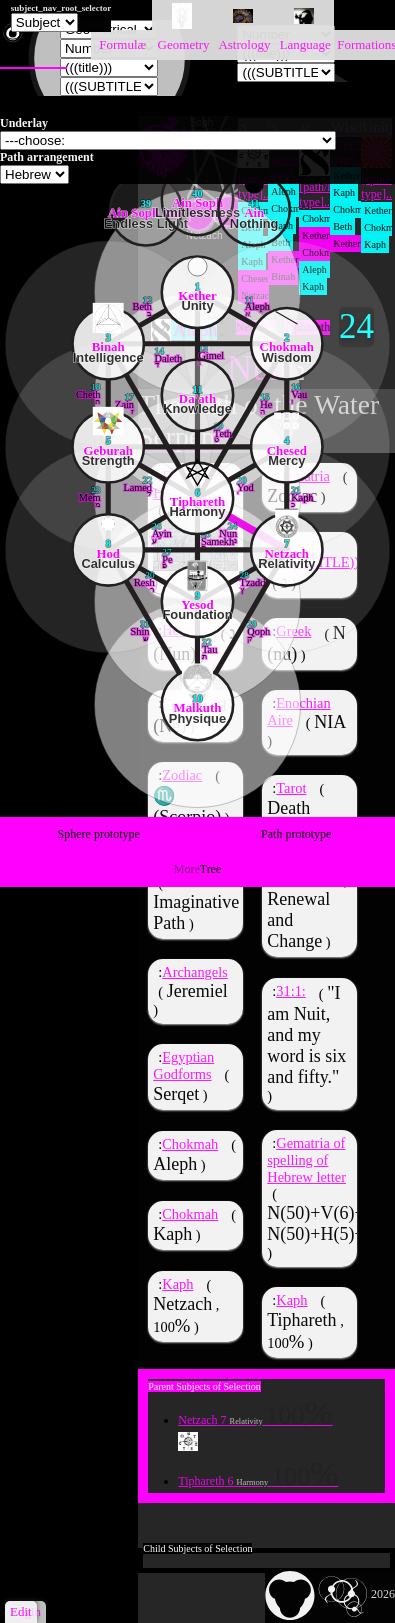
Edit (21, 1611)
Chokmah (190, 1146)
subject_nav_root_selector (61, 8)
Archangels (195, 974)
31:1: (291, 991)
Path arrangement (47, 157)
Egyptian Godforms (183, 1067)
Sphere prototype (99, 834)
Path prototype (296, 834)
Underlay (24, 123)
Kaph (177, 1285)
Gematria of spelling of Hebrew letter (306, 1160)
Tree (198, 869)
